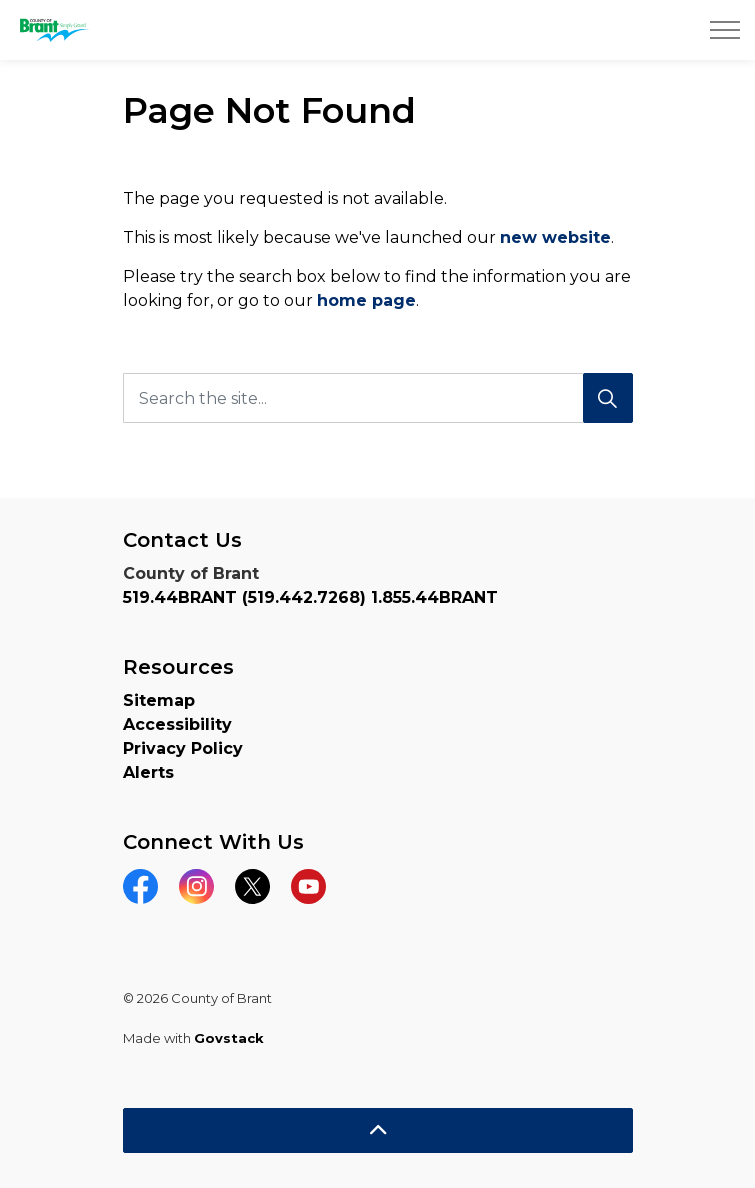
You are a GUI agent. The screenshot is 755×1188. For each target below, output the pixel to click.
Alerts (148, 772)
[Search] (608, 398)
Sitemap (159, 700)
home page (366, 300)
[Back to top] (378, 1130)
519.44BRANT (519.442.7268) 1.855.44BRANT (310, 597)
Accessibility (177, 724)
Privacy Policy (183, 748)
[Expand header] (725, 30)
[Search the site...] (378, 398)
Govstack (229, 1038)
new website (555, 237)
